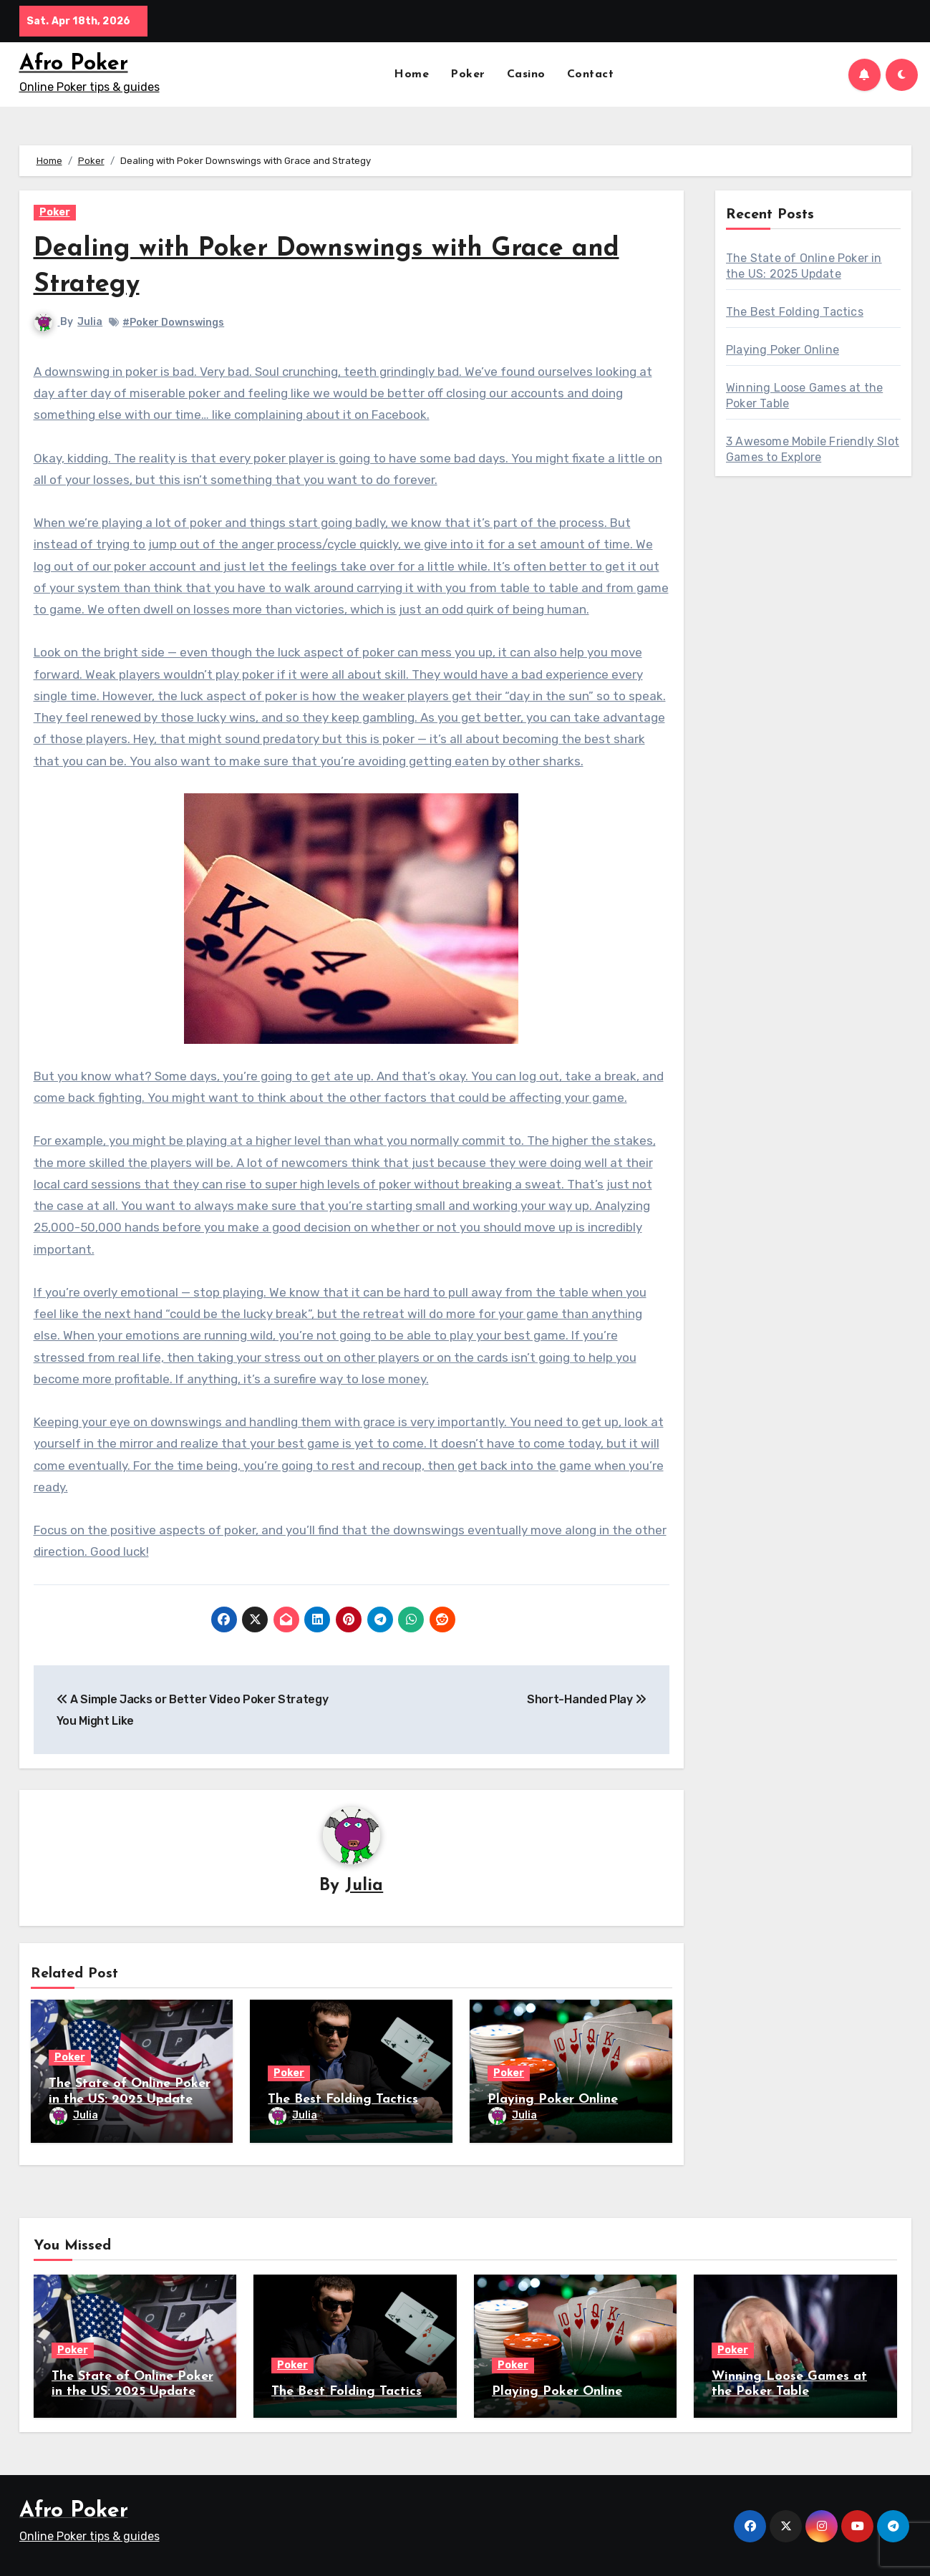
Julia (90, 322)
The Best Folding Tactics (343, 2100)
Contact (590, 74)
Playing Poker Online (553, 2100)
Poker (467, 74)
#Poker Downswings (174, 322)
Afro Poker (73, 64)
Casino (526, 74)
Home (411, 74)
